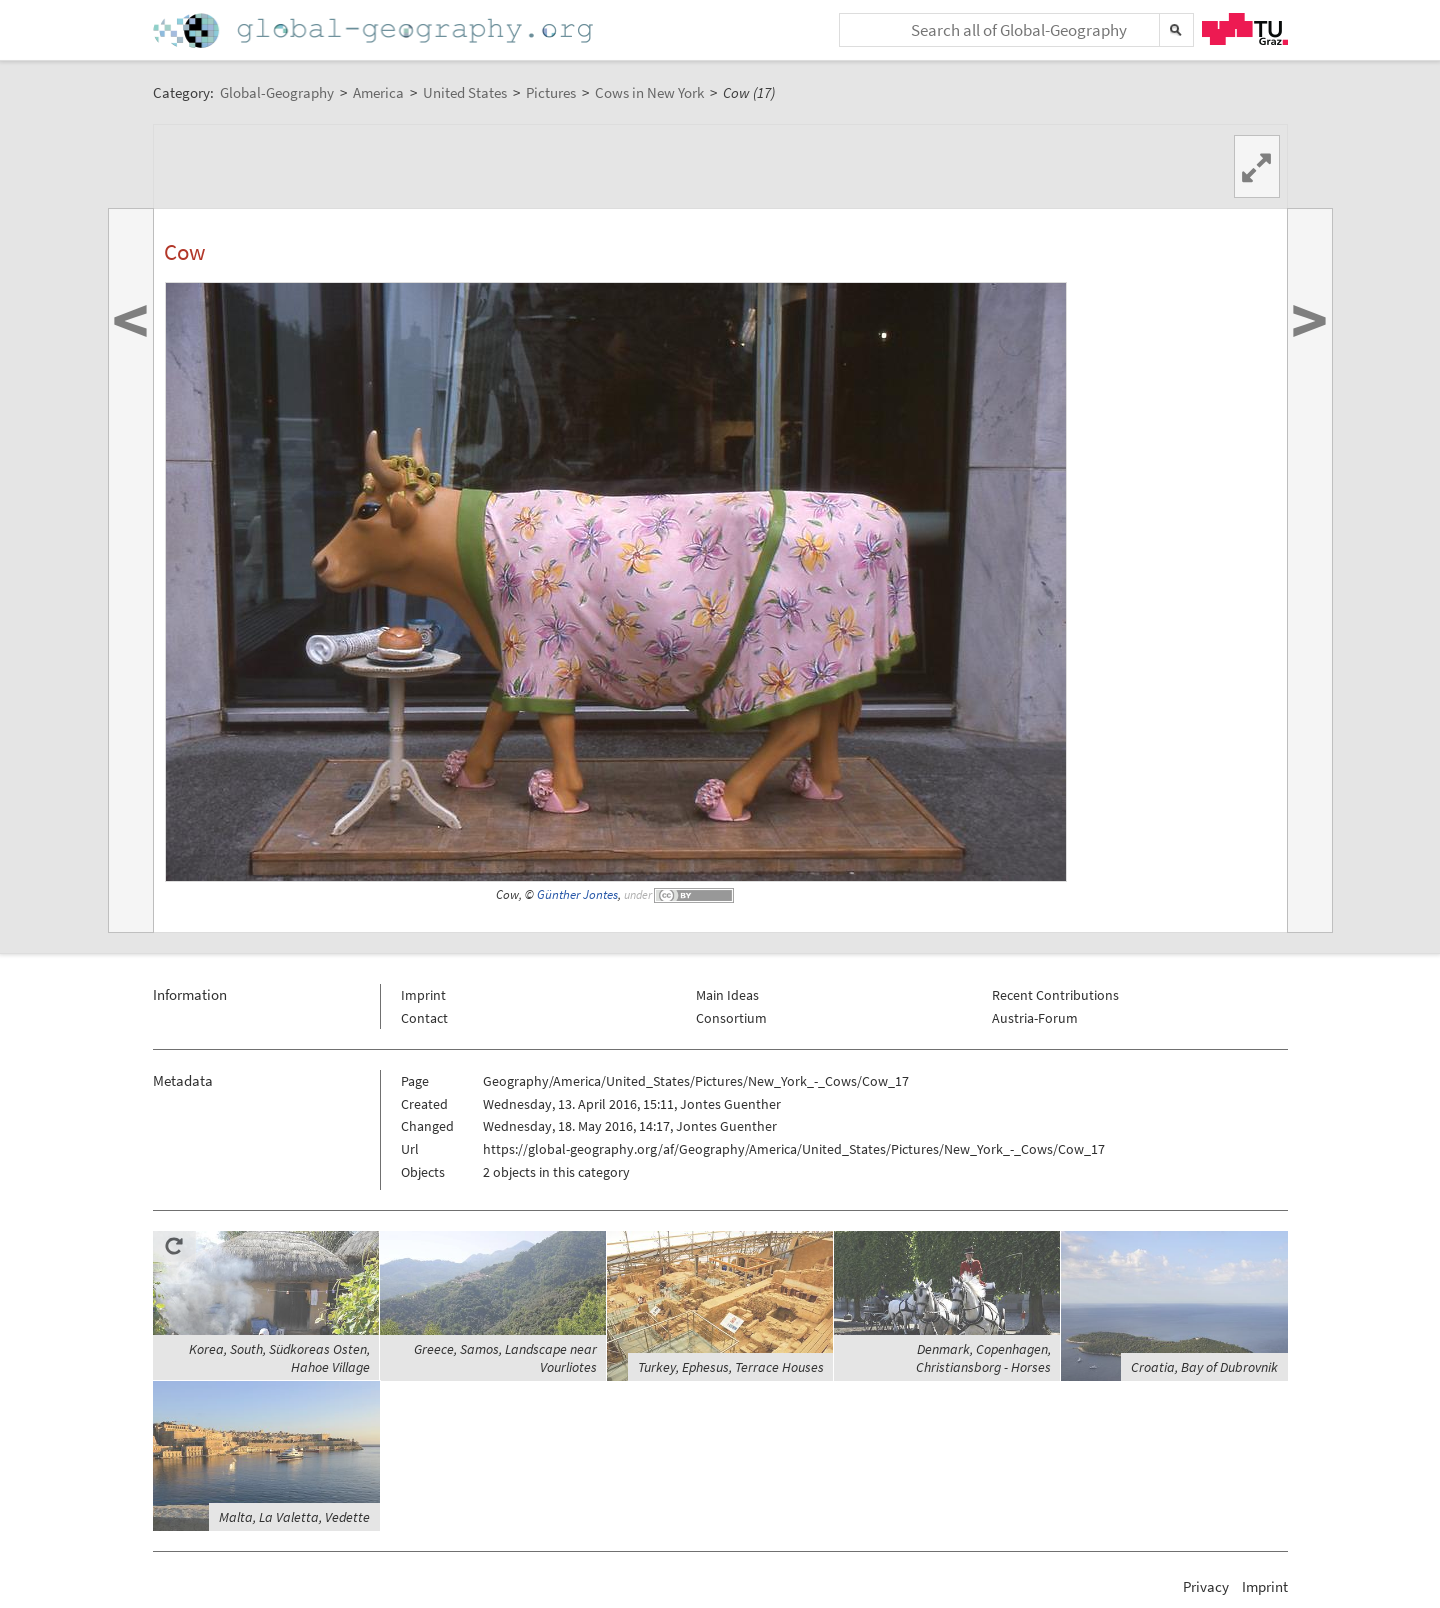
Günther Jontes (577, 894)
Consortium (731, 1018)
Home (375, 30)
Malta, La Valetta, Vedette (294, 1517)
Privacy (1206, 1586)
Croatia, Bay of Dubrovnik (1204, 1367)
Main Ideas (727, 995)
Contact (424, 1018)
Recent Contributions (1055, 995)
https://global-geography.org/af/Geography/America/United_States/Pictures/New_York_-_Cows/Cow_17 (794, 1149)
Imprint (423, 995)
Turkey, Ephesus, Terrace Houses (731, 1367)
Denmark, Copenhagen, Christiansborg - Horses (983, 1358)
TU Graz (1245, 29)
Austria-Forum (1035, 1018)
